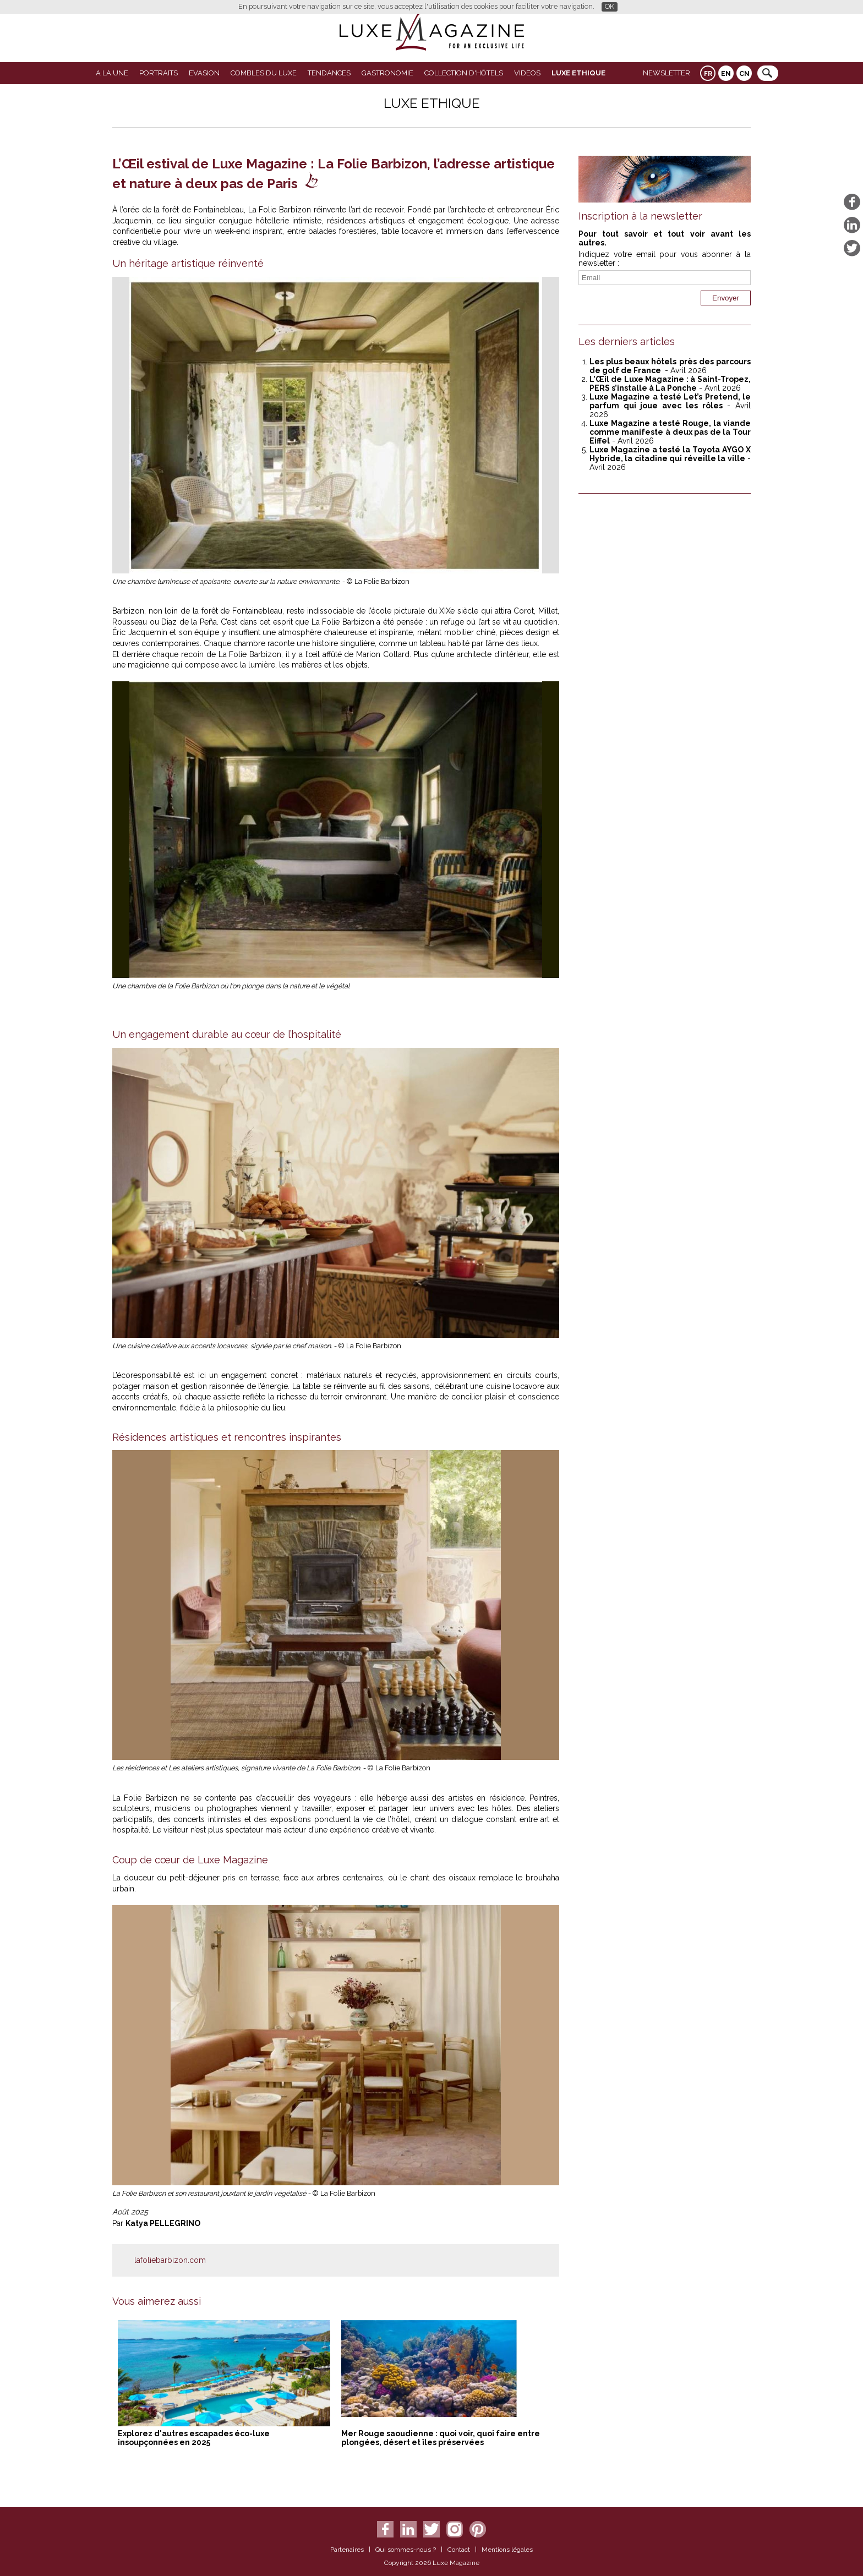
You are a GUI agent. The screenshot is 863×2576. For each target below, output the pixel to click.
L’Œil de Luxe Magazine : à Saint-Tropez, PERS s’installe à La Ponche (670, 383)
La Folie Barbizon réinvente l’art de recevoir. (327, 209)
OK (609, 6)
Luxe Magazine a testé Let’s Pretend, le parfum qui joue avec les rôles (670, 401)
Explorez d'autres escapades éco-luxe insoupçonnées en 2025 (194, 2438)
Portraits (158, 73)
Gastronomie (387, 73)
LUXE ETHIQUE (578, 73)
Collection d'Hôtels (463, 73)
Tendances (329, 73)
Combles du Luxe (264, 73)
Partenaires (347, 2549)
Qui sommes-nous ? (405, 2549)
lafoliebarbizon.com (170, 2260)
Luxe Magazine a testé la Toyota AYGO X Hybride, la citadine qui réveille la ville (670, 454)
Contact (458, 2549)
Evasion (204, 73)
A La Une (112, 73)
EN (726, 74)
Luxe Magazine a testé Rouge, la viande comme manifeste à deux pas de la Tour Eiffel (670, 432)
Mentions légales (507, 2549)
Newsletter (666, 73)
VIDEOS (527, 73)
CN (744, 74)
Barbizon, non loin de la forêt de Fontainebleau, (198, 610)
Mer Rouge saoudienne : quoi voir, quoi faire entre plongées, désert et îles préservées (440, 2438)
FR (708, 74)
